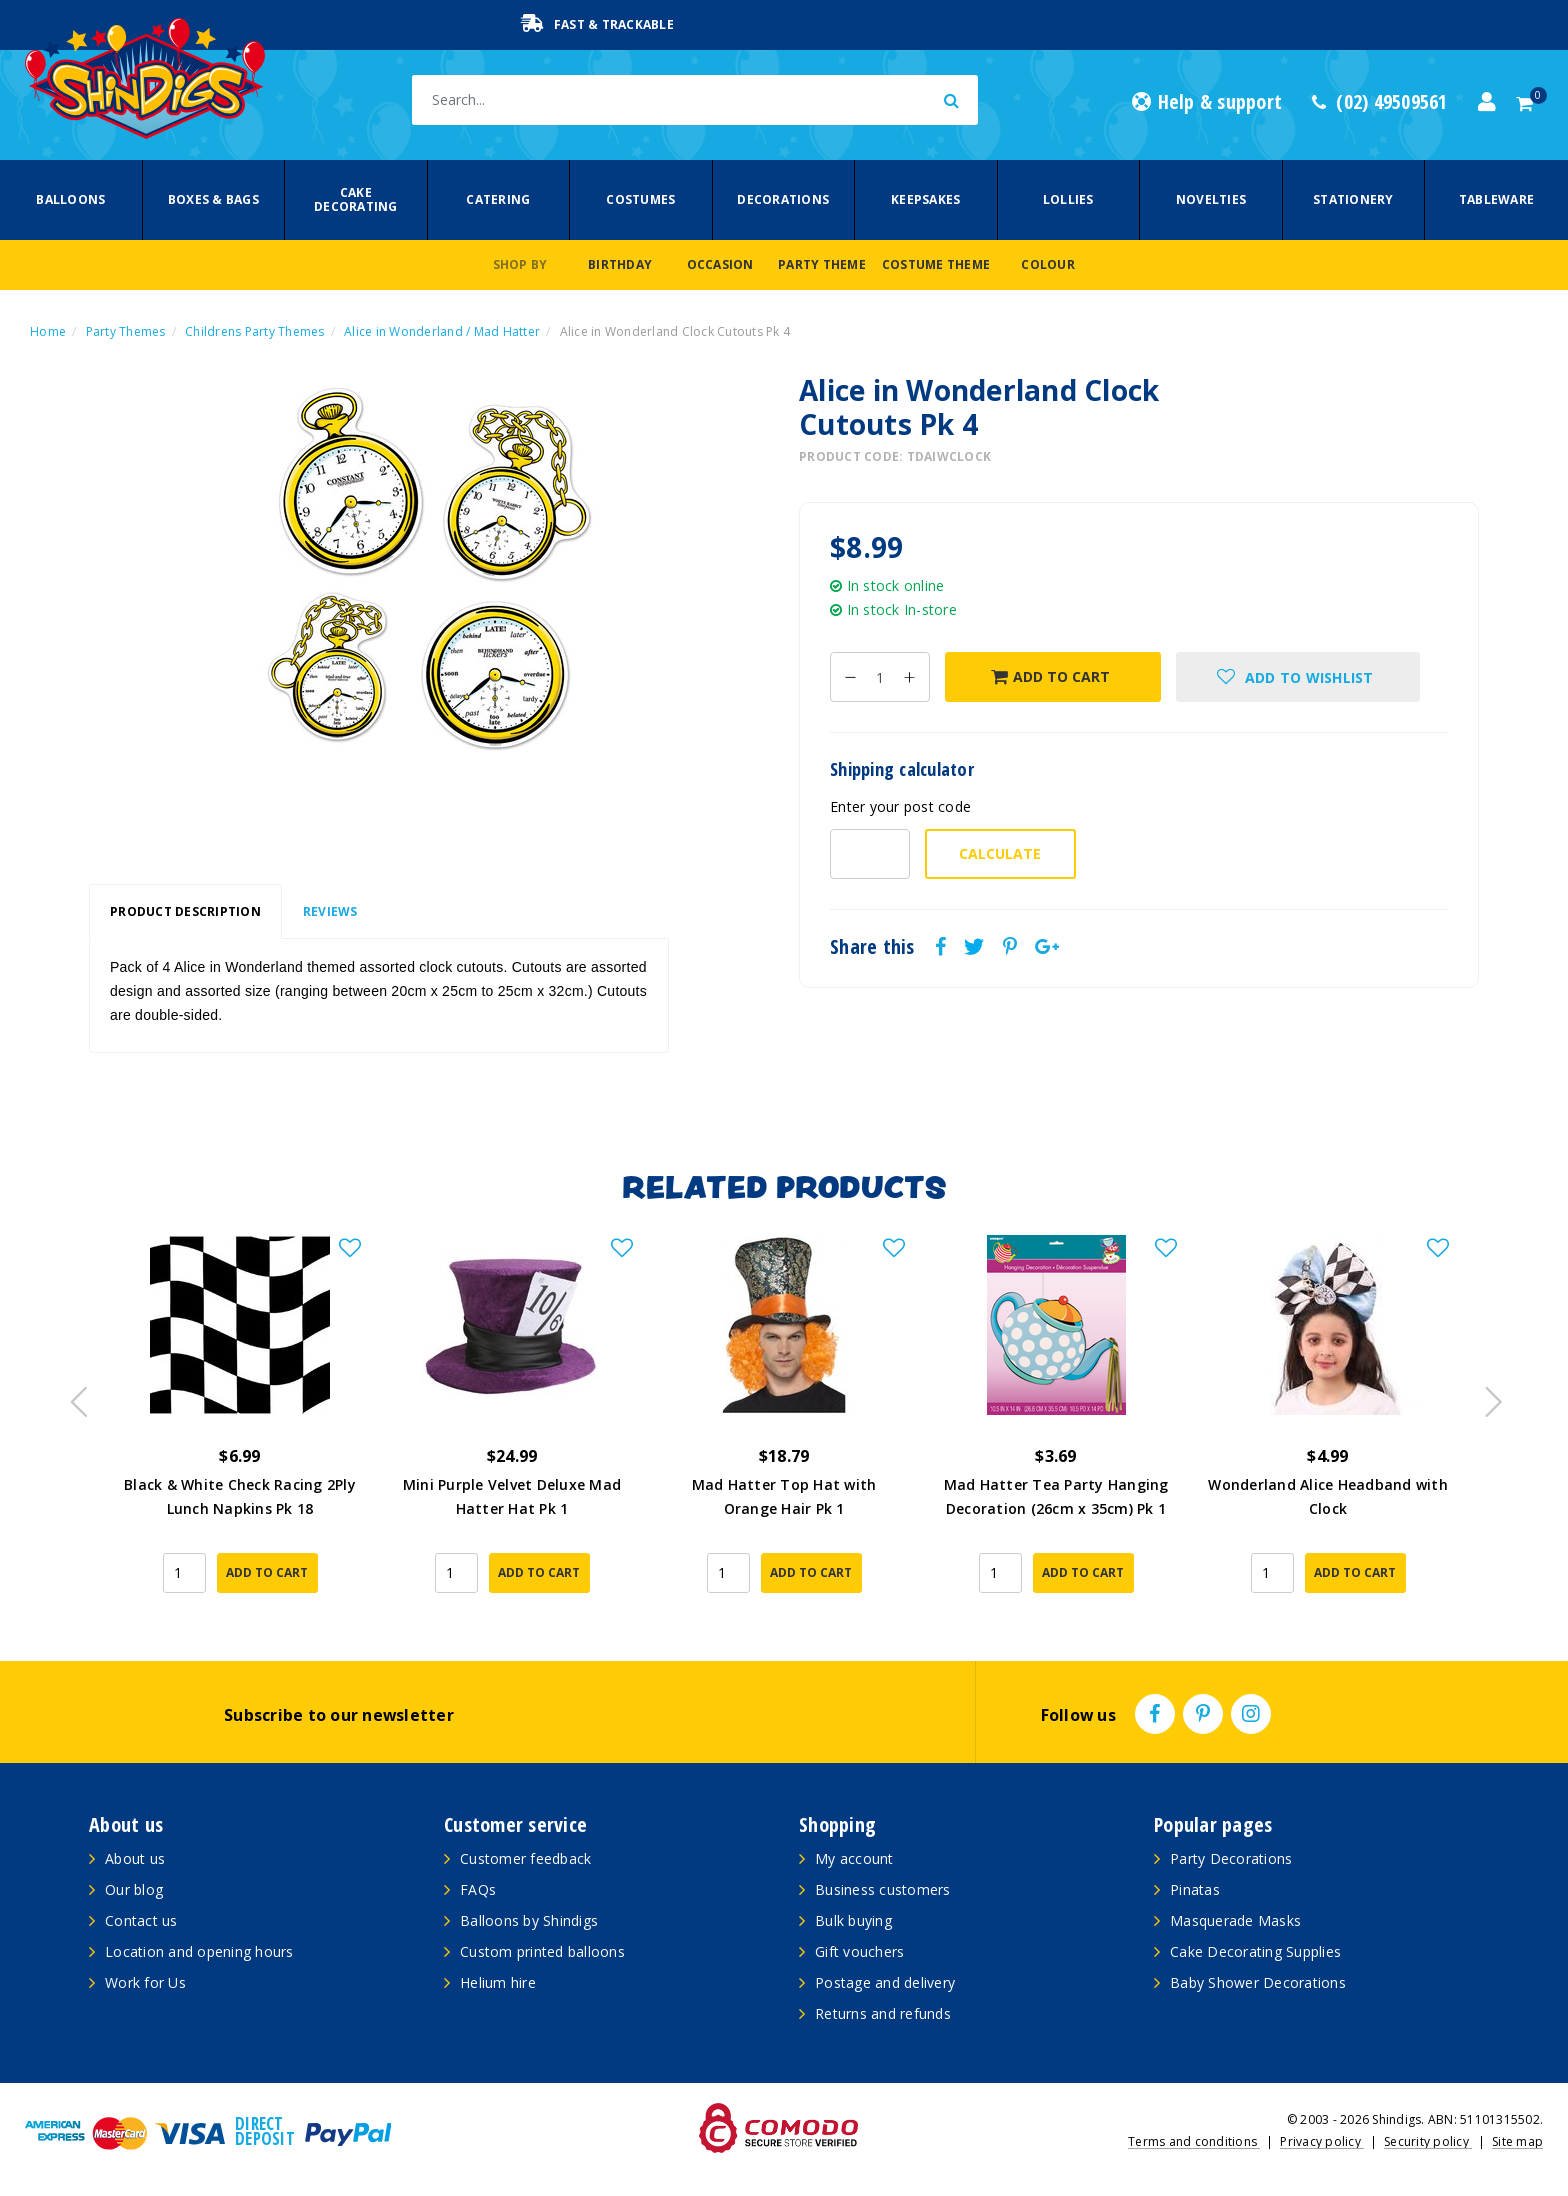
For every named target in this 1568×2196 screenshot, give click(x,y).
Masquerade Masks (1235, 1920)
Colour (1048, 264)
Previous (74, 1396)
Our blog (134, 1889)
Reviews (330, 911)
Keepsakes (925, 199)
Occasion (720, 264)
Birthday (620, 264)
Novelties (1211, 199)
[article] (240, 1428)
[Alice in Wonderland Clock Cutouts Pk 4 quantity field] (880, 677)
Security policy (1428, 2141)
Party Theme (822, 264)
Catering (498, 199)
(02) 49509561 (1380, 102)
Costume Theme (936, 264)
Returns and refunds (883, 2013)
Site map (1517, 2141)
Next (1484, 1396)
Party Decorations (1231, 1858)
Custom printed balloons (542, 1951)
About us (135, 1858)
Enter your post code (900, 806)
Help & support (1207, 102)
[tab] (185, 912)
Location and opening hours (199, 1951)
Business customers (883, 1889)
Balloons (70, 199)
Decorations (783, 199)
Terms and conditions (1194, 2141)
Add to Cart (1050, 676)
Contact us (141, 1920)
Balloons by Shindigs (529, 1920)
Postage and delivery (885, 1982)
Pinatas (1195, 1889)
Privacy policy (1322, 2141)
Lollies (1068, 199)
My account (854, 1858)
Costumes (640, 199)
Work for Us (145, 1982)
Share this (872, 947)
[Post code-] (870, 854)
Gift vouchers (859, 1951)
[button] (1298, 677)
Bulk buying (853, 1920)
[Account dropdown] (1487, 102)
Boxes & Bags (213, 199)
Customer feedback (525, 1858)
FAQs (478, 1889)
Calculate (1000, 853)
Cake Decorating (356, 199)
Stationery (1353, 199)
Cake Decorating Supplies (1255, 1951)
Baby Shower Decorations (1258, 1982)
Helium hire (498, 1982)
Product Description (185, 911)
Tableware (1496, 199)
